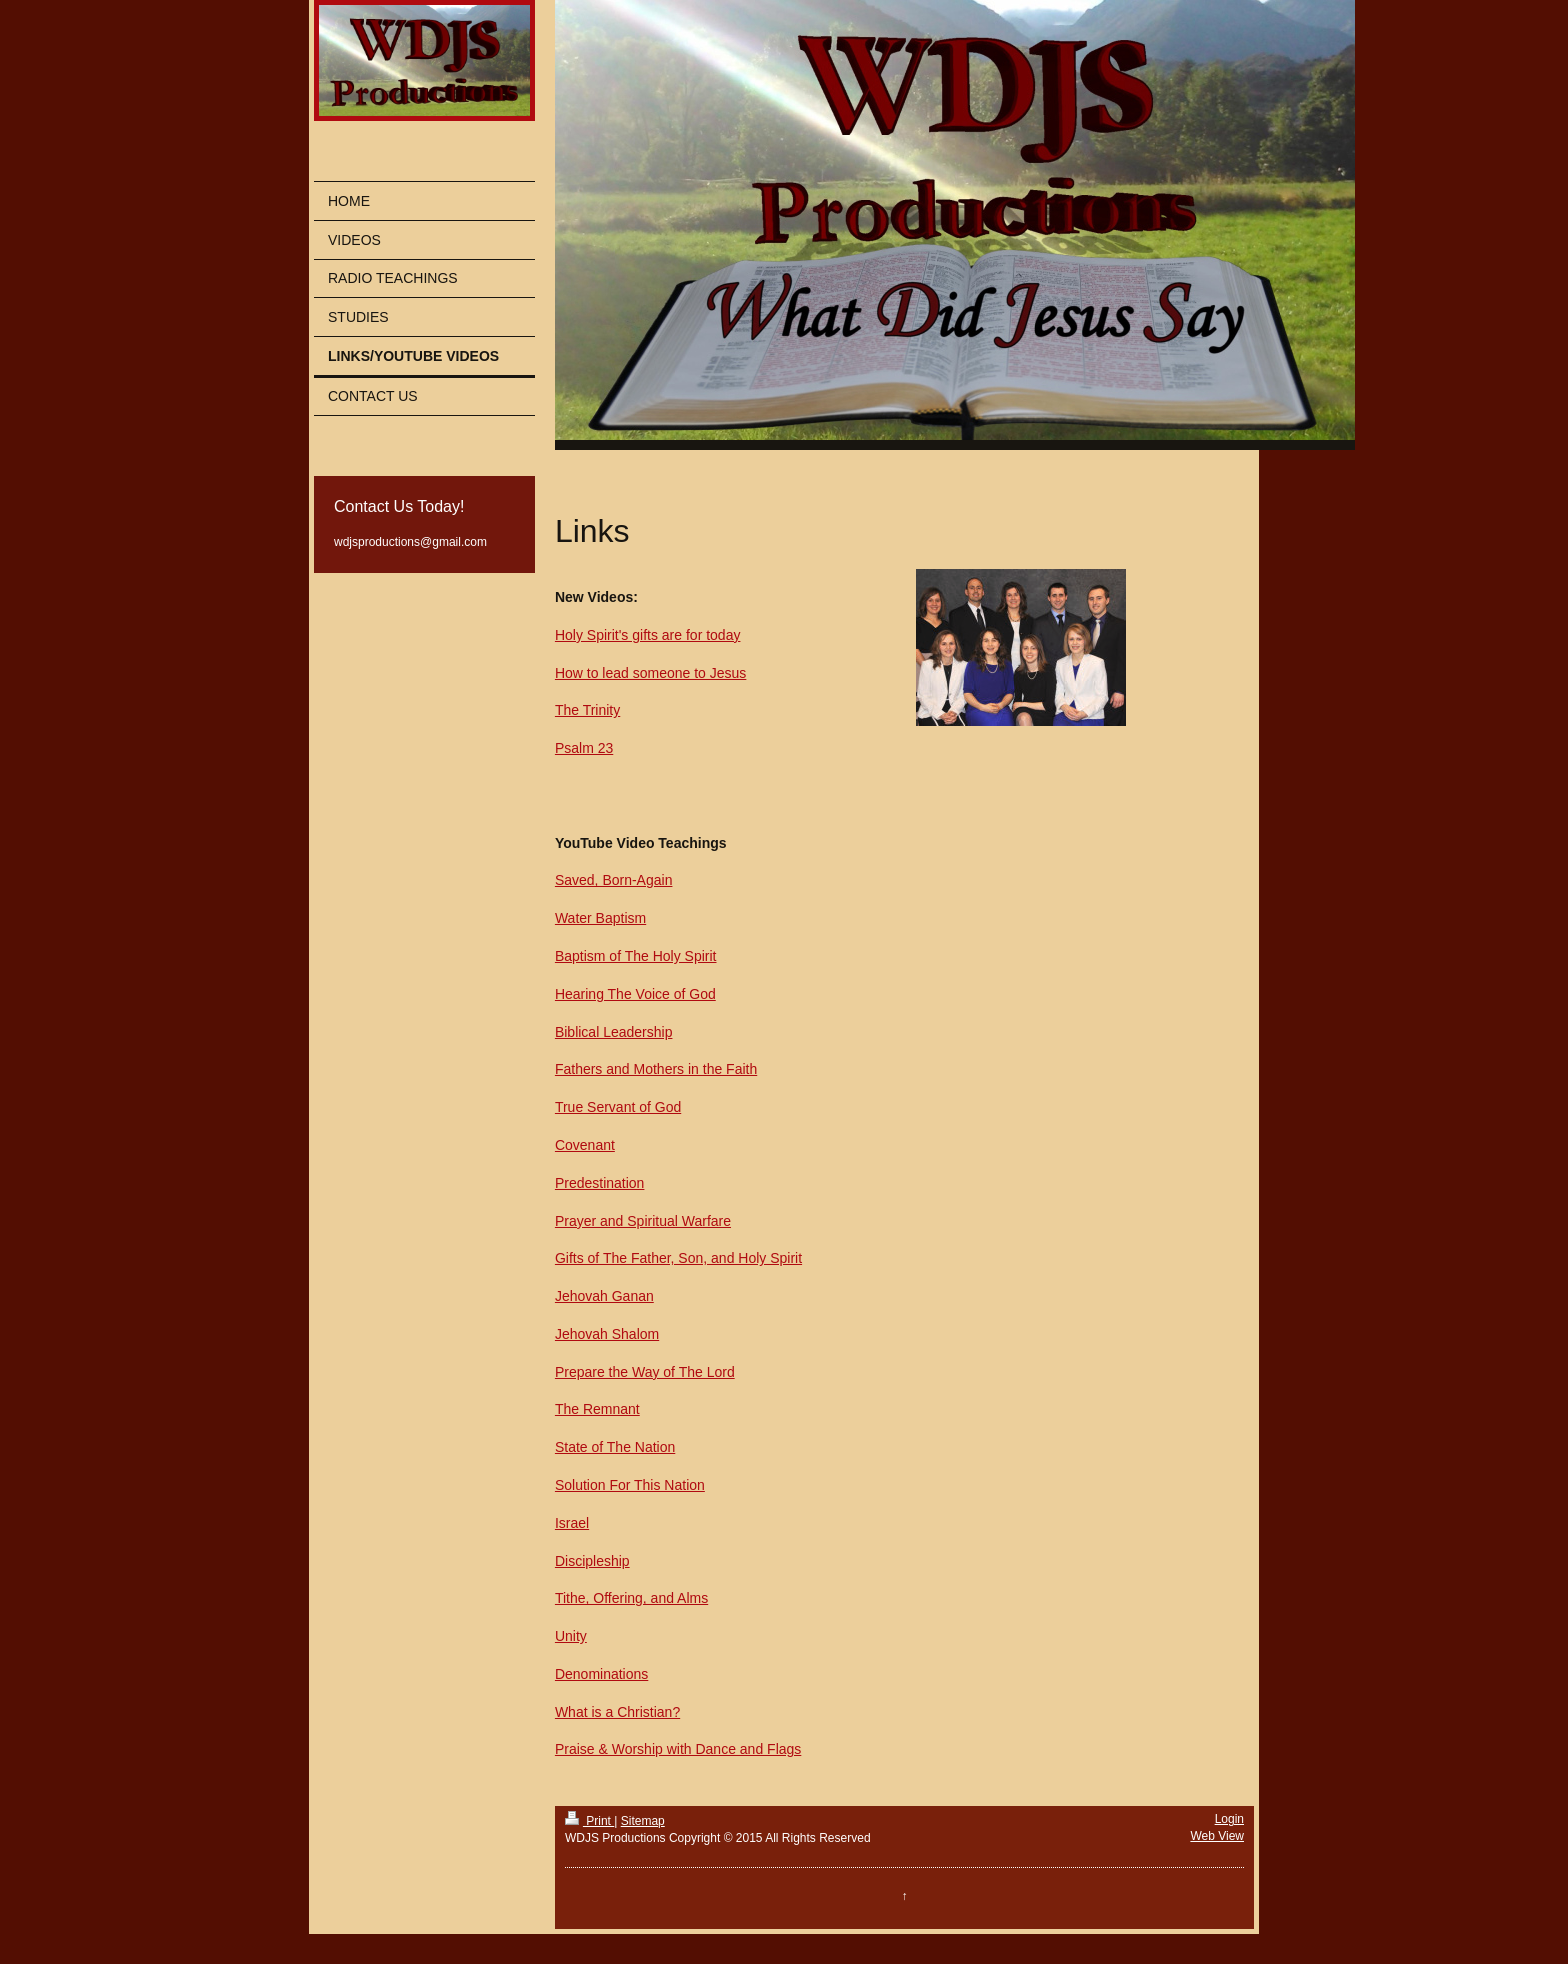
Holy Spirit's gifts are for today (648, 635)
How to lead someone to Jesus (650, 673)
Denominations (601, 1674)
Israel (572, 1523)
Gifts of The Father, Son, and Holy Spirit (678, 1258)
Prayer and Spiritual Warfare (643, 1221)
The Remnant (597, 1409)
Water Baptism (600, 918)
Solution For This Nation (630, 1485)
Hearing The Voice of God (635, 994)
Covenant (585, 1145)
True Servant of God (618, 1107)
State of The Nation (615, 1447)
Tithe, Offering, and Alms (631, 1598)
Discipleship (592, 1561)
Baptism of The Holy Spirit (636, 956)
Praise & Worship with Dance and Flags (678, 1749)
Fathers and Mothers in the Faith (656, 1069)
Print (589, 1821)
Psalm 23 (584, 748)
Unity (571, 1636)
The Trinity (587, 710)
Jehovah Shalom (607, 1334)
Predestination (600, 1183)
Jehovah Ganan (604, 1296)
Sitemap (643, 1821)
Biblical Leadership (614, 1032)
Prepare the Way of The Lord (645, 1372)
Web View (1217, 1836)
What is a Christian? (617, 1712)
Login (1229, 1819)
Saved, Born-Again (614, 880)
